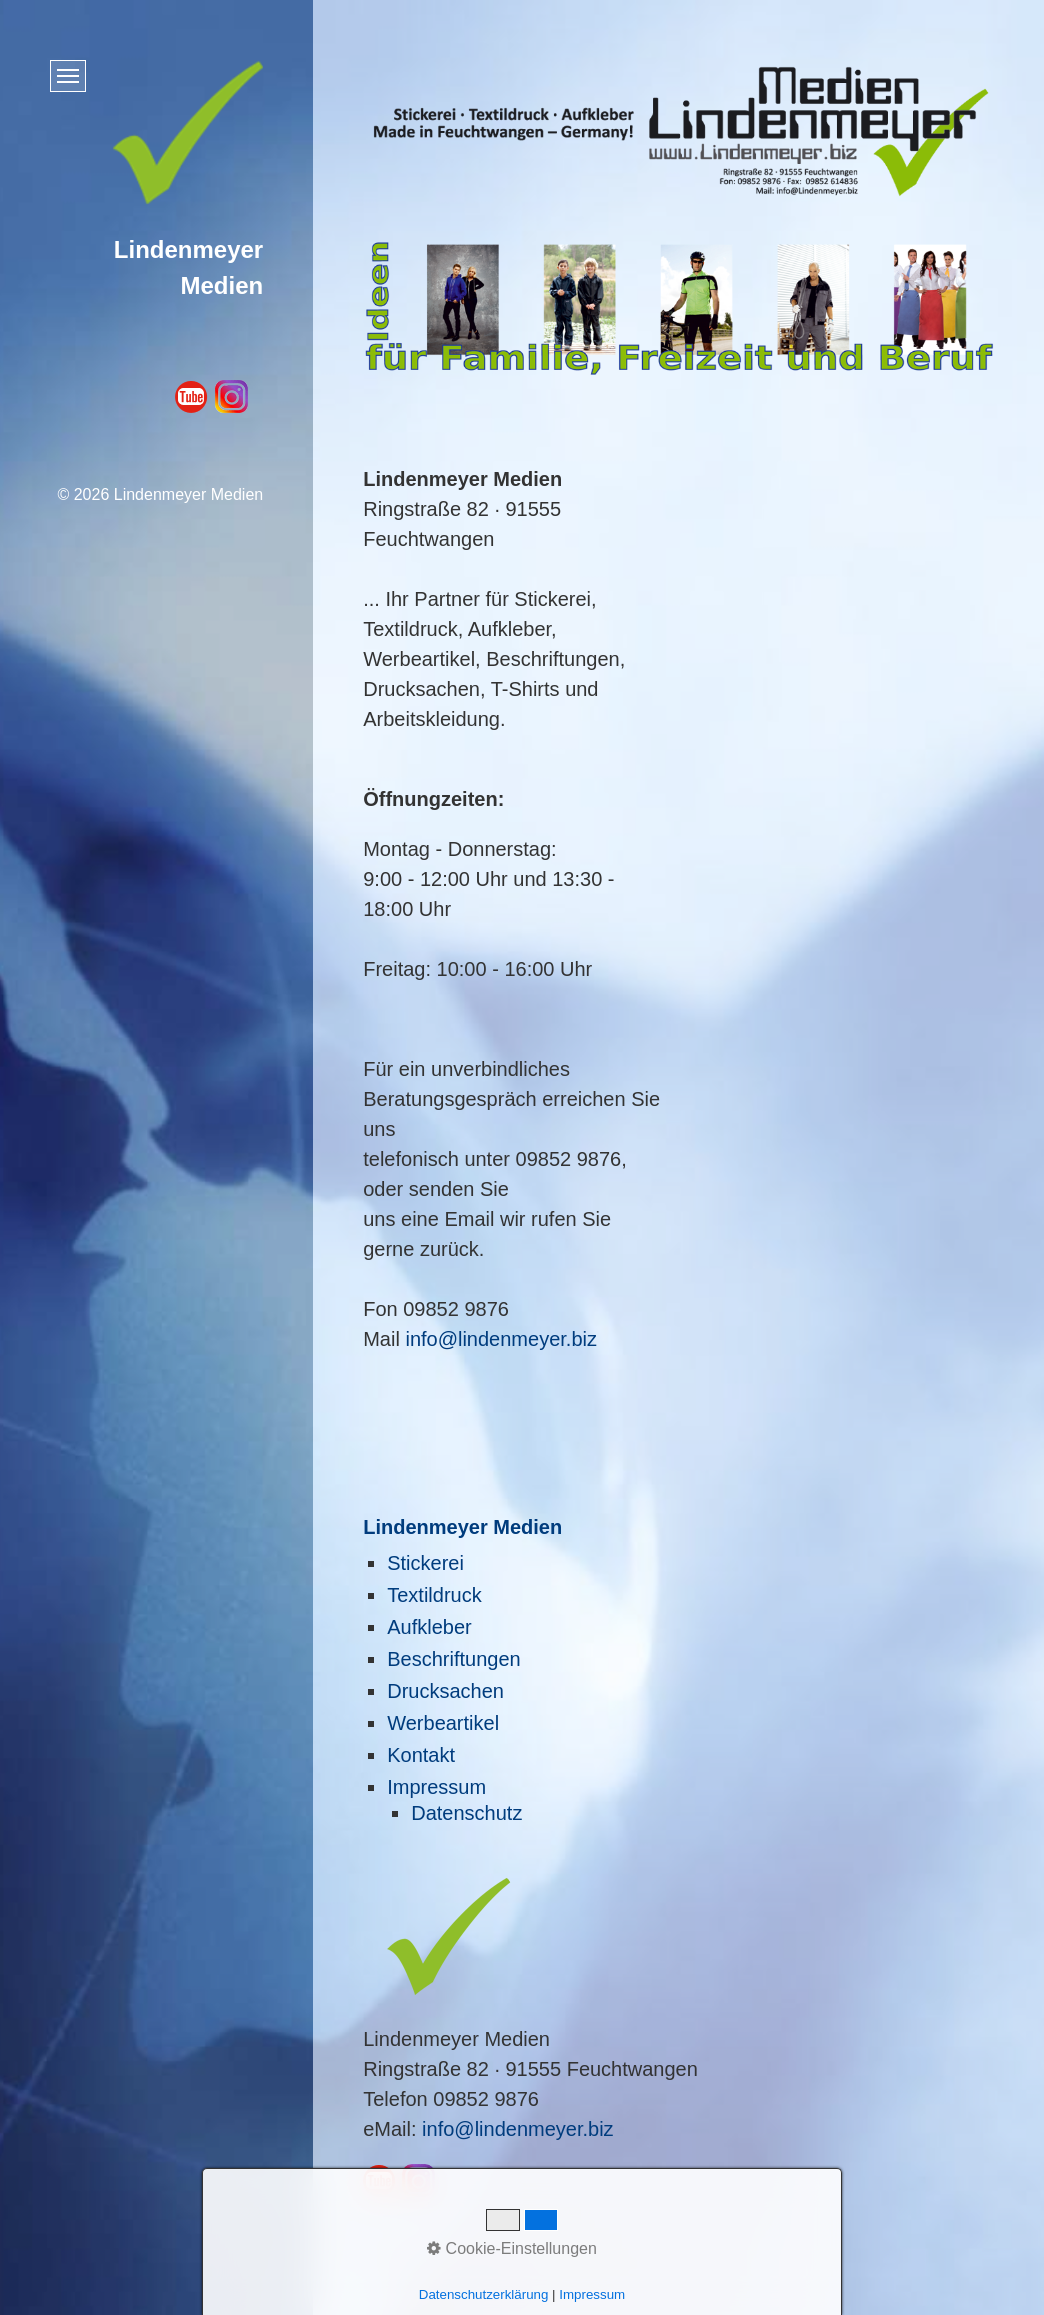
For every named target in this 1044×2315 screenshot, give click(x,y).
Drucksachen (445, 1691)
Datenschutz (466, 1813)
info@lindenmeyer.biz (501, 1339)
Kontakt (421, 1755)
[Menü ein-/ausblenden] (68, 76)
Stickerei (425, 1563)
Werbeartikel (443, 1723)
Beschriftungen (453, 1659)
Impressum (436, 1787)
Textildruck (434, 1595)
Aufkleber (429, 1627)
